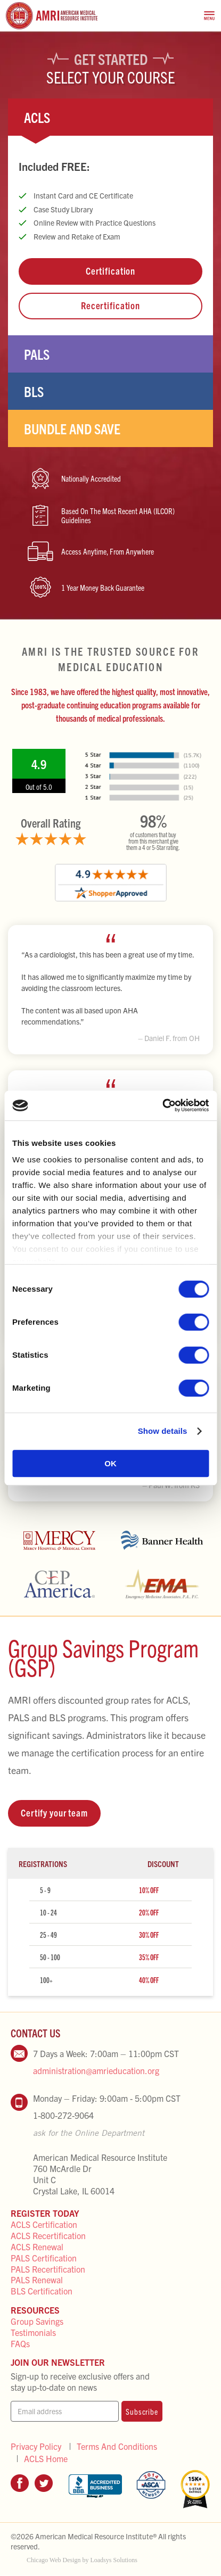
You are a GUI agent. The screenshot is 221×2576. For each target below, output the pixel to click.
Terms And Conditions (117, 2446)
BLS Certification (41, 2290)
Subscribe (142, 2411)
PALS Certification (44, 2257)
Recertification (110, 305)
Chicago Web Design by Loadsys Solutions (82, 2560)
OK (110, 1463)
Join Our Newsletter (58, 2362)
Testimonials (33, 2332)
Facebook (20, 2483)
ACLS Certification (44, 2224)
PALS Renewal (37, 2279)
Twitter (44, 2483)
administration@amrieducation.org (96, 2070)
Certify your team (54, 1812)
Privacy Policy (36, 2446)
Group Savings (37, 2321)
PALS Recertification (48, 2269)
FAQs (20, 2343)
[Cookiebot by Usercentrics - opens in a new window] (162, 1105)
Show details (162, 1430)
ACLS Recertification (48, 2235)
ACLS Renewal (37, 2246)
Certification (110, 271)
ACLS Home (46, 2458)
